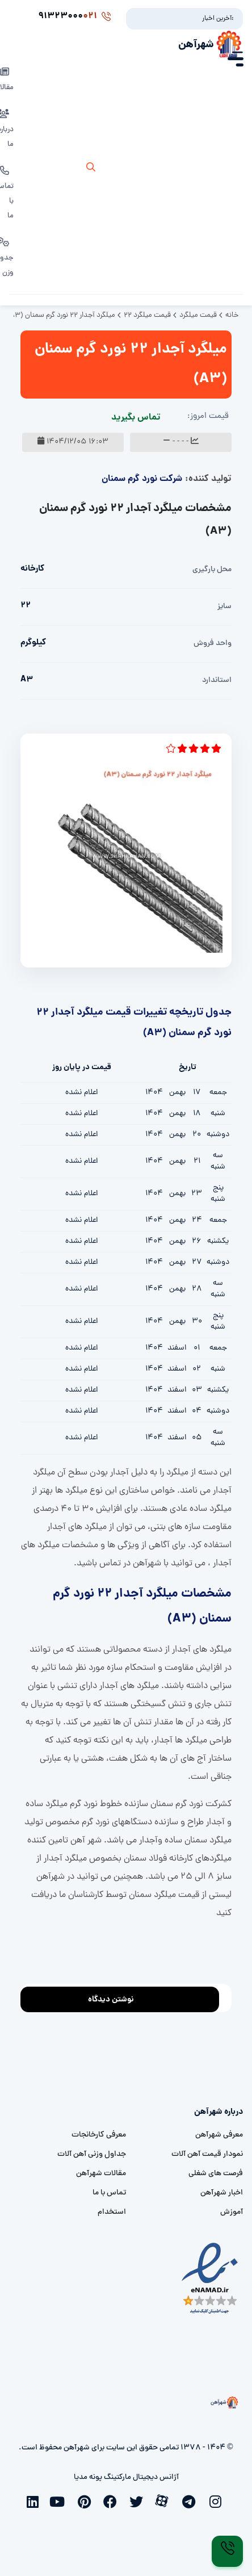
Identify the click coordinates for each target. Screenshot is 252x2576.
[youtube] (60, 2500)
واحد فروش (213, 644)
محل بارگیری (212, 570)
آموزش (231, 2212)
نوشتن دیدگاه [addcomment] (116, 1996)
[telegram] (191, 2500)
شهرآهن (196, 44)
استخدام (112, 2212)
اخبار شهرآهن (221, 2193)
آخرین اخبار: (218, 19)
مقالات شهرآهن (101, 2174)
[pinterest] (86, 2500)
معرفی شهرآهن (219, 2135)
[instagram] (217, 2500)
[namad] (210, 2279)
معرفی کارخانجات (99, 2135)
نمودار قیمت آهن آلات (207, 2154)
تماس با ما (109, 2193)
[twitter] (139, 2500)
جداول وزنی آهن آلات (91, 2154)
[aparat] (165, 2500)
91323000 (74, 16)
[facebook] (113, 2500)
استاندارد (217, 680)
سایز (224, 607)
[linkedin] (34, 2500)
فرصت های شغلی (215, 2174)
